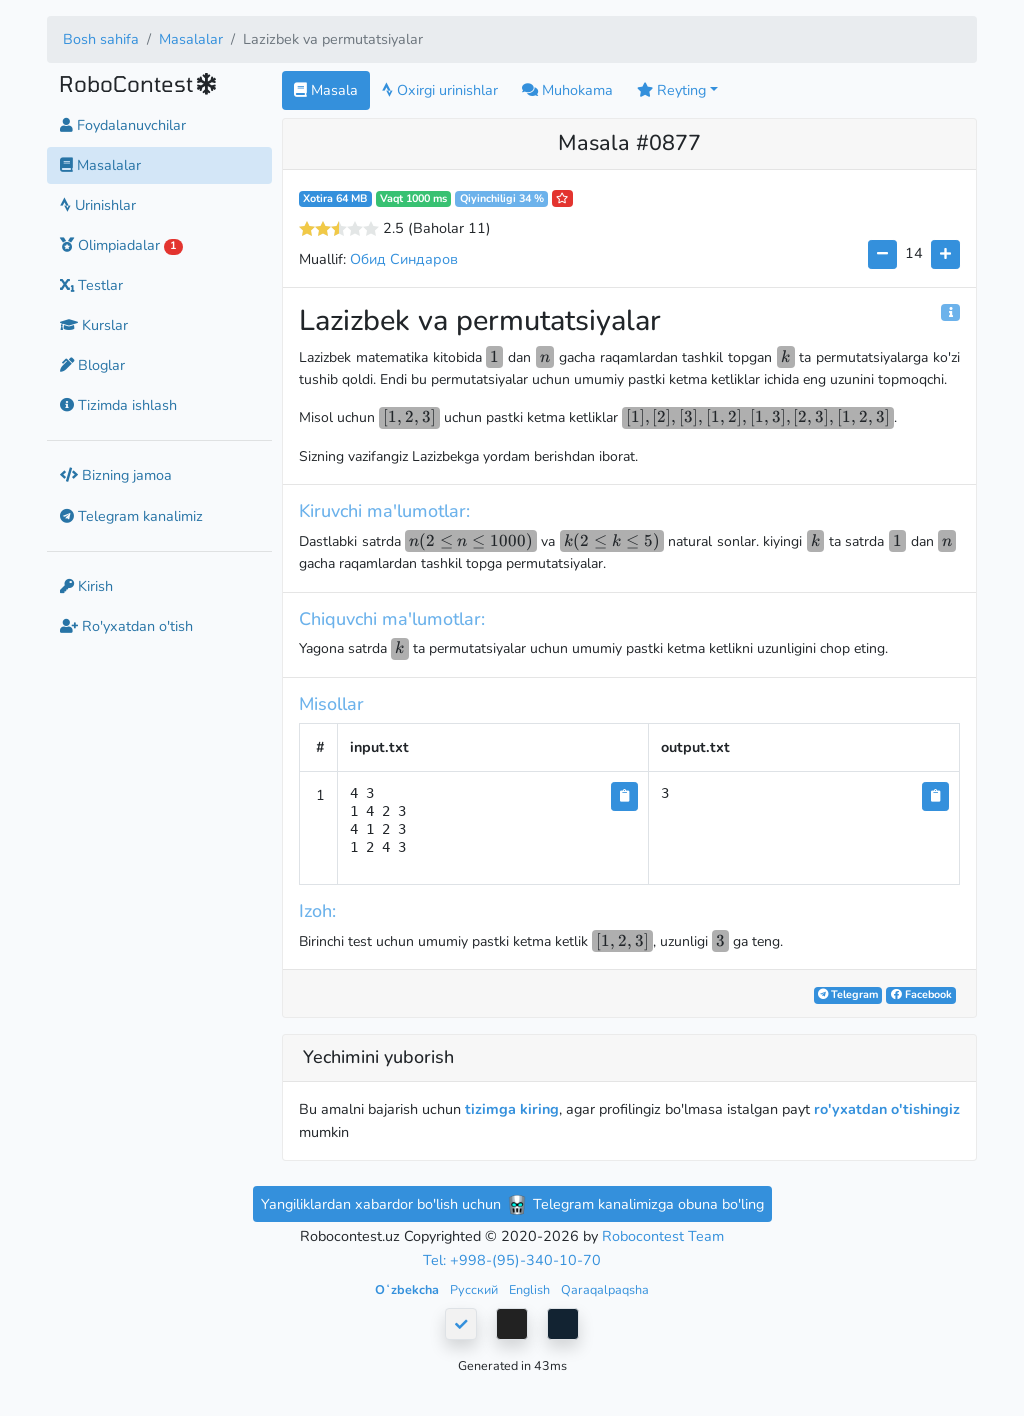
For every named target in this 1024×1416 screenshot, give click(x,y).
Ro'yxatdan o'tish (126, 626)
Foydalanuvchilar (123, 125)
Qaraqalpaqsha (605, 1289)
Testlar (91, 285)
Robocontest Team (663, 1236)
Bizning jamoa (116, 475)
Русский (475, 1289)
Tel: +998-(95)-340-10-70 (512, 1260)
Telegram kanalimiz (131, 516)
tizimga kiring (512, 1109)
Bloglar (92, 365)
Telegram (848, 994)
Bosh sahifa (101, 39)
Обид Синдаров (404, 259)
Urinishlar (98, 205)
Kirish (86, 586)
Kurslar (94, 325)
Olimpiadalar (121, 245)
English (531, 1289)
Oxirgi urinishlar (440, 90)
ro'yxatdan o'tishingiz (887, 1109)
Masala (326, 90)
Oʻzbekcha (408, 1289)
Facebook (921, 994)
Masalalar (191, 39)
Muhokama (567, 90)
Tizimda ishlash (118, 405)
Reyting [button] (671, 90)
